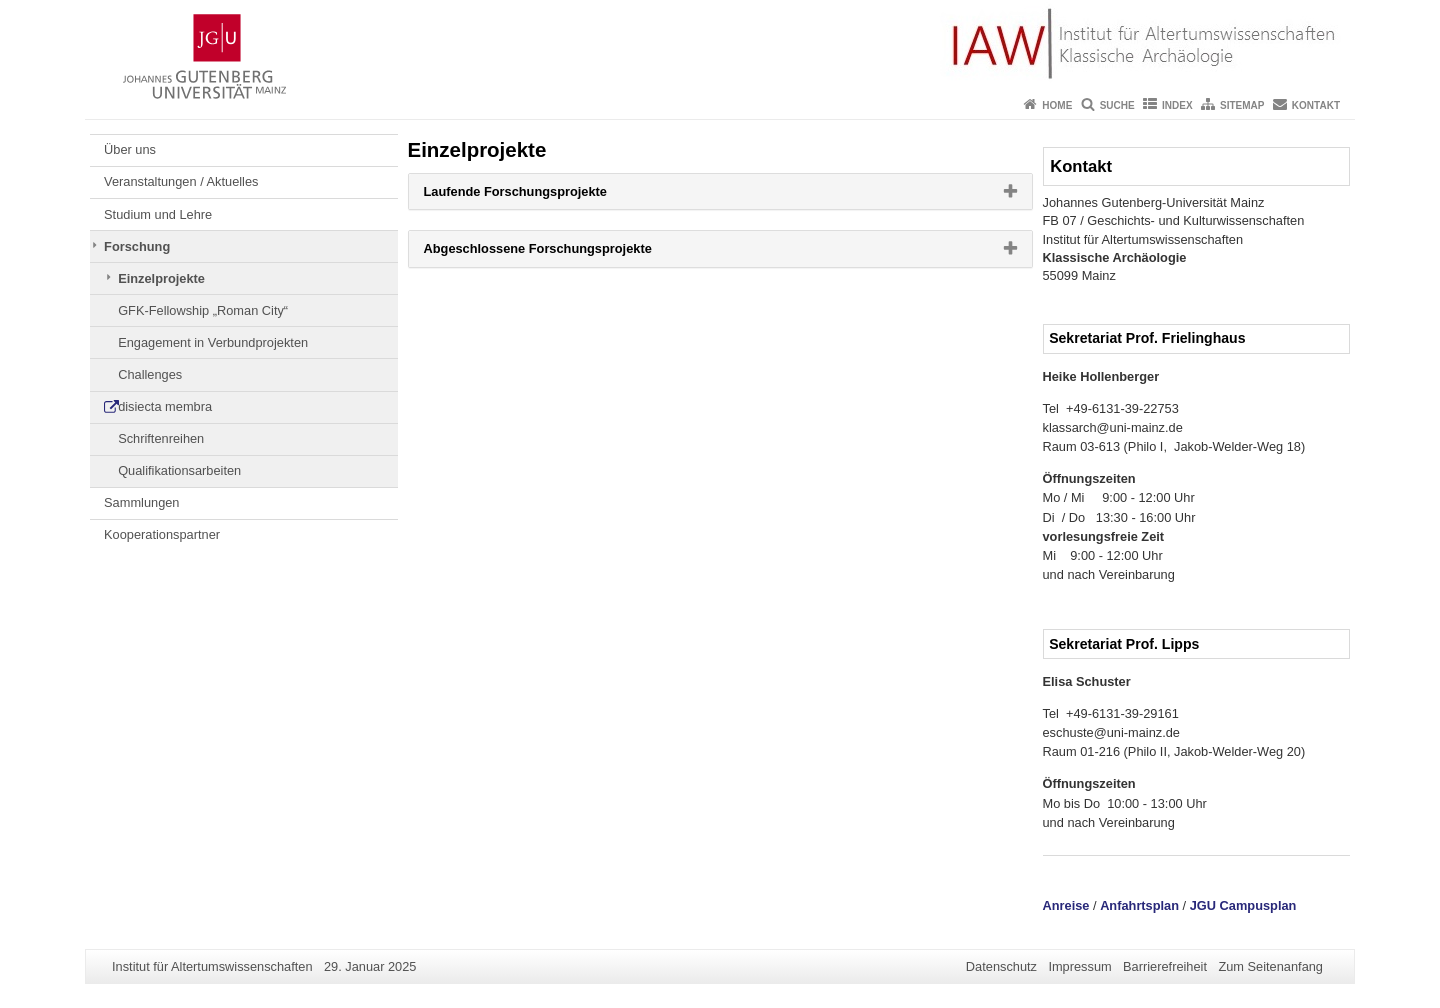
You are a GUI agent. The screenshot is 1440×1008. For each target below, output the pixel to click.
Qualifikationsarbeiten (179, 470)
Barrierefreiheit (1165, 966)
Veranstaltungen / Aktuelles (181, 181)
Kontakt (1316, 105)
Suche (1117, 105)
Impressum (1079, 966)
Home (1057, 105)
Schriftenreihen (161, 438)
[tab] (720, 191)
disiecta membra (165, 406)
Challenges (150, 374)
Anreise (1066, 905)
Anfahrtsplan (1139, 905)
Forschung (137, 246)
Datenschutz (1001, 966)
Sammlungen (141, 502)
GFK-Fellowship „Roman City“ (203, 310)
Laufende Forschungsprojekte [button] (547, 196)
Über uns (130, 149)
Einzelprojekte (161, 278)
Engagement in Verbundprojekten (213, 342)
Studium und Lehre (158, 214)
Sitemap (1242, 105)
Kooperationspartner (162, 534)
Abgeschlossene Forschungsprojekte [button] (570, 253)
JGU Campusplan (1243, 905)
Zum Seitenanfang (1270, 966)
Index (1177, 105)
